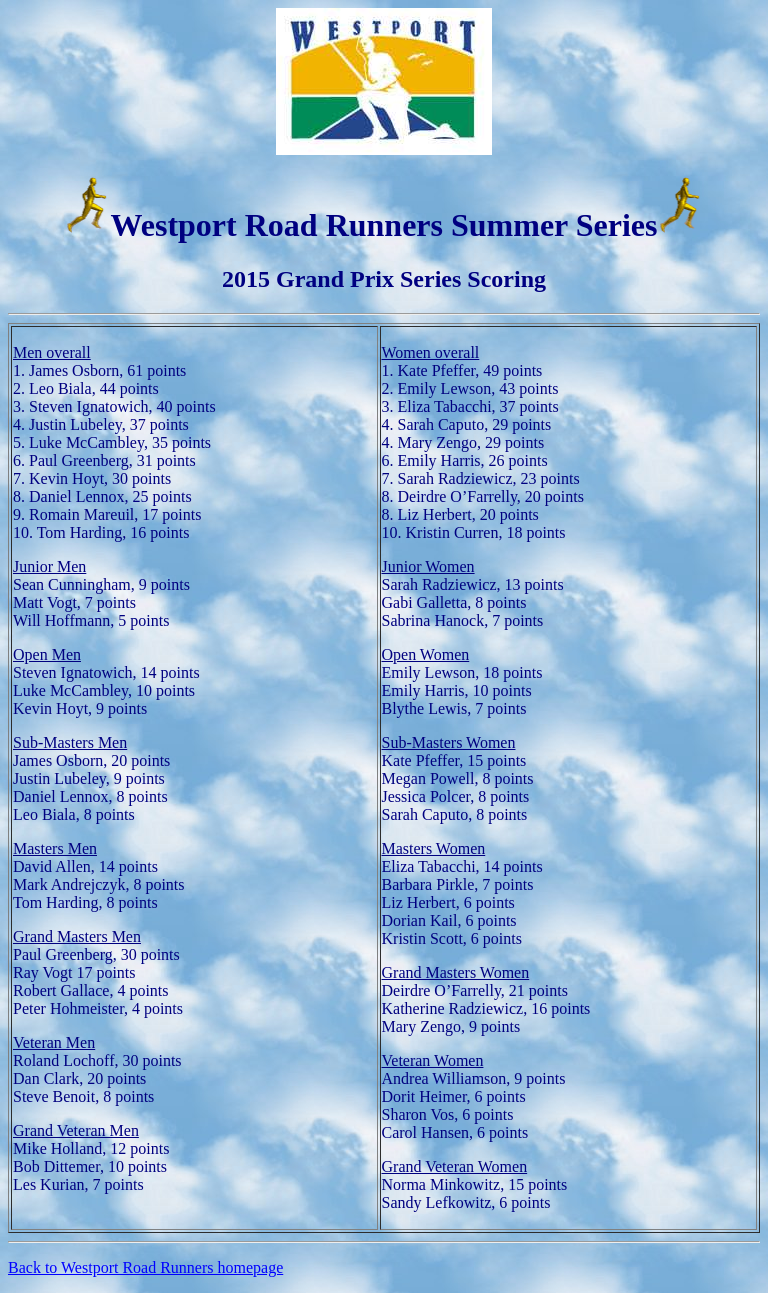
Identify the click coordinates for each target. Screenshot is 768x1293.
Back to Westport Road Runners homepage (145, 1267)
